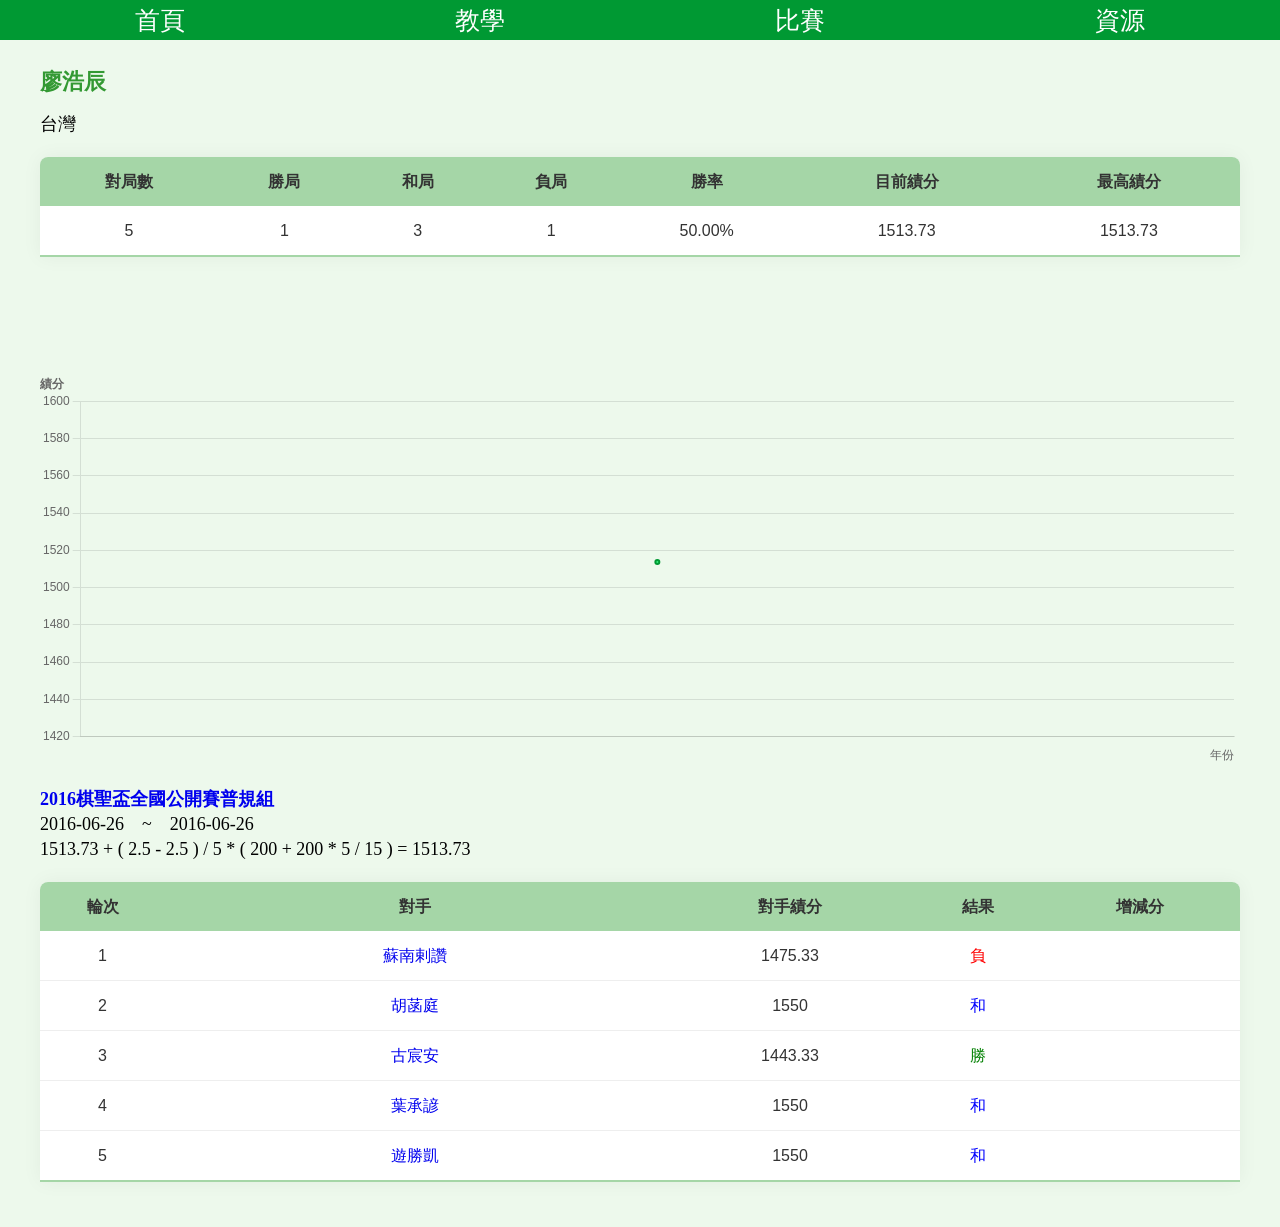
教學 (480, 20)
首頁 (160, 20)
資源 (1120, 20)
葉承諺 (415, 1105)
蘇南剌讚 (415, 955)
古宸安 (415, 1055)
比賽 (800, 20)
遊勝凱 (415, 1155)
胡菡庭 (415, 1005)
